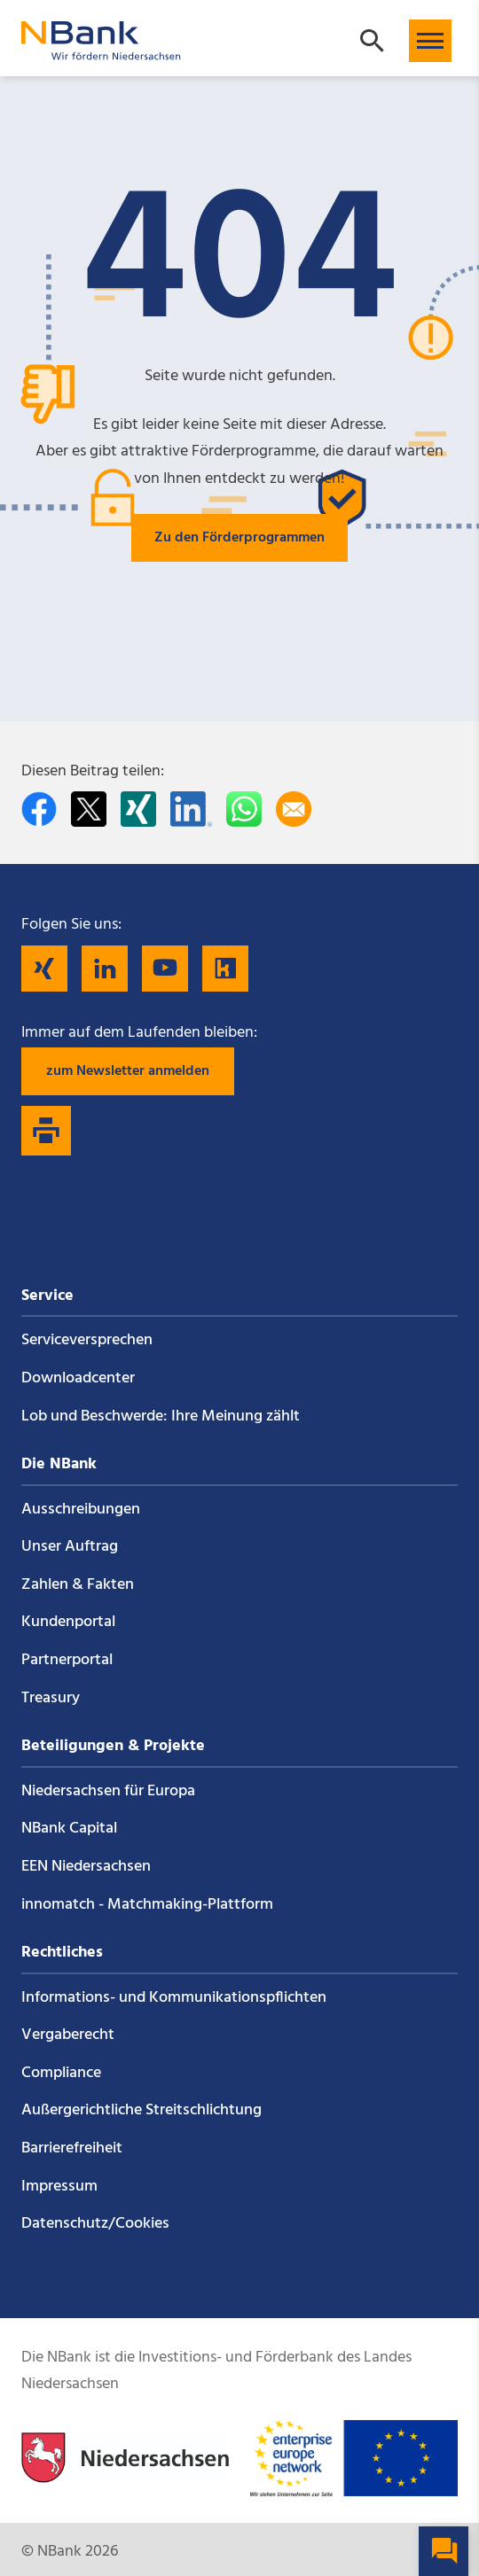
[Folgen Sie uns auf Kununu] (225, 968)
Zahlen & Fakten (77, 1585)
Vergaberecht (67, 2035)
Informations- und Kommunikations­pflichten (173, 1998)
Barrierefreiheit (71, 2148)
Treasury (50, 1698)
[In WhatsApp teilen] (244, 809)
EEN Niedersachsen (86, 1866)
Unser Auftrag (69, 1547)
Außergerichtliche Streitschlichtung (141, 2110)
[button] (430, 40)
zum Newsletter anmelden (127, 1071)
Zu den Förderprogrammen (239, 537)
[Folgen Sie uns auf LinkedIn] (105, 968)
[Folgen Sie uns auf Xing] (44, 968)
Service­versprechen (87, 1340)
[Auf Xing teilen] (138, 809)
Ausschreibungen (80, 1509)
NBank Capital (69, 1828)
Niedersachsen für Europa (108, 1791)
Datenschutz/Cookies (95, 2224)
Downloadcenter (78, 1378)
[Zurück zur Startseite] (101, 52)
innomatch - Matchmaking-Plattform (147, 1905)
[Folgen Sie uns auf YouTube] (165, 968)
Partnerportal (67, 1660)
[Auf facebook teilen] (39, 809)
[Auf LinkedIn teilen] (191, 809)
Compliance (61, 2073)
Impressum (59, 2186)
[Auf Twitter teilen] (88, 809)
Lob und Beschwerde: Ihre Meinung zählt (160, 1416)
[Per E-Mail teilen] (293, 809)
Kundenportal (68, 1622)
